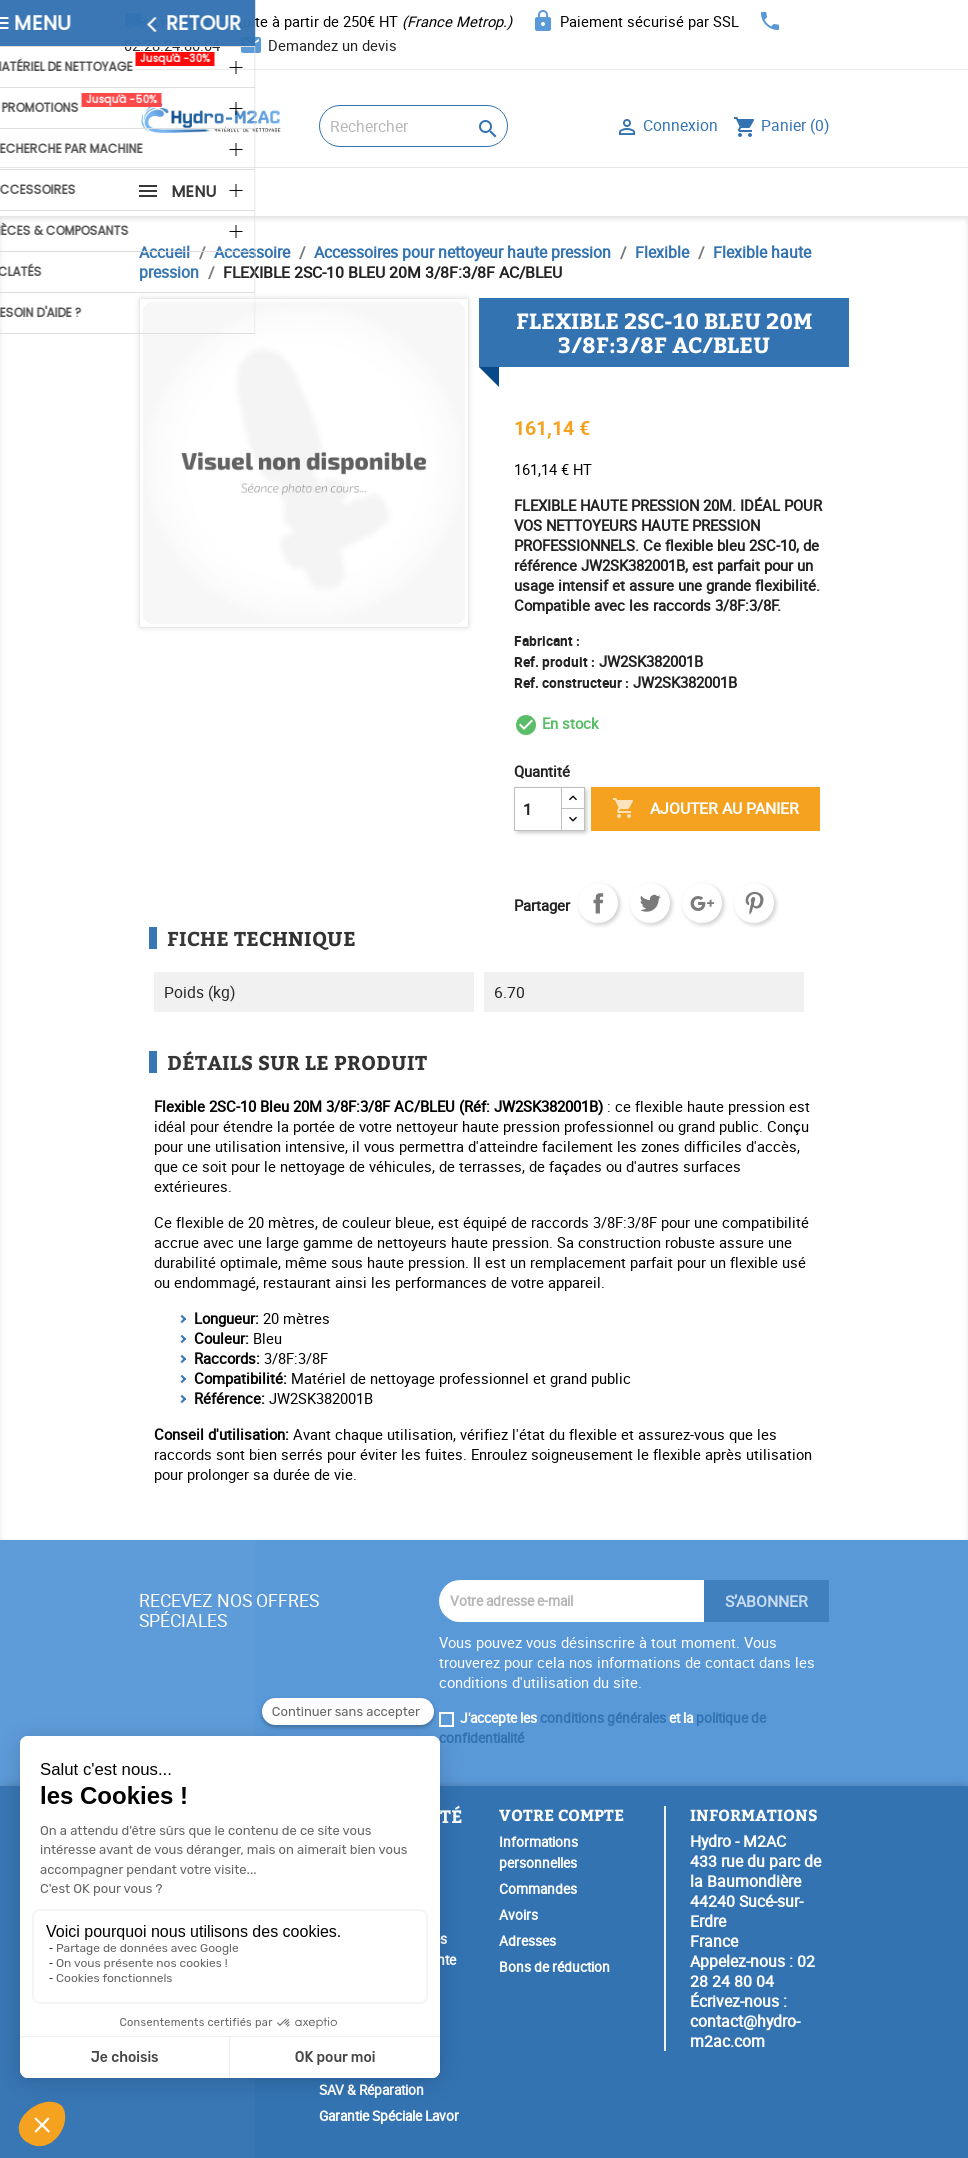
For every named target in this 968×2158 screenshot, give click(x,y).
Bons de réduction (554, 1967)
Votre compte (561, 1814)
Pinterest (754, 903)
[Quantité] (538, 809)
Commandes (538, 1889)
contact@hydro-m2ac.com (745, 2031)
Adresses (527, 1941)
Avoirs (518, 1915)
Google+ (702, 903)
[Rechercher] (413, 126)
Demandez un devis (332, 45)
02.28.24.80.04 (172, 45)
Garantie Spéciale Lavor (389, 2116)
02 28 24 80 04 (752, 1971)
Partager (598, 903)
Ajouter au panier (705, 809)
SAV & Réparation (371, 2090)
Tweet (650, 903)
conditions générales (603, 1718)
